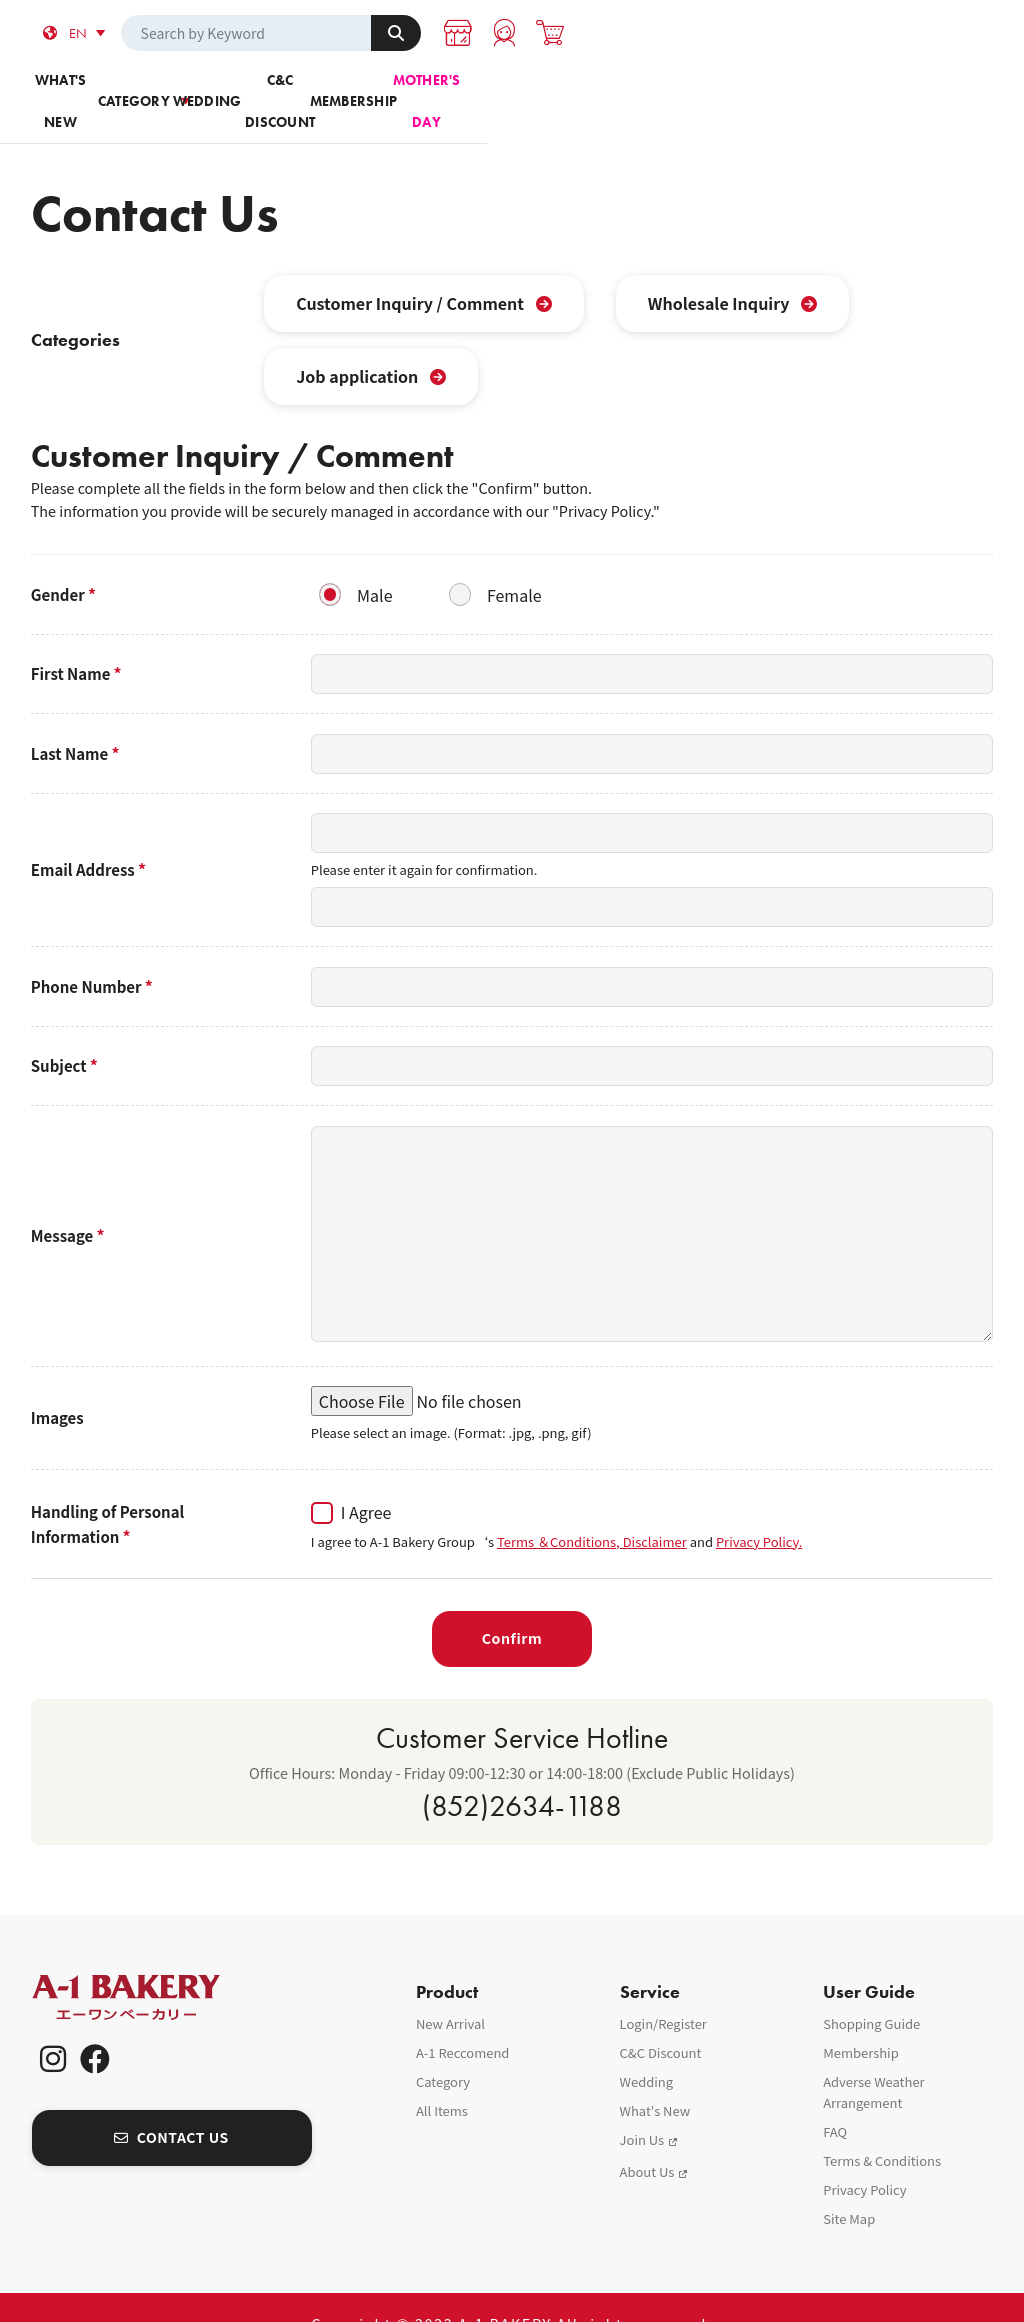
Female (514, 561)
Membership (750, 89)
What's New (655, 2077)
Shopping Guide (871, 1990)
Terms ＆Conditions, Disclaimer (592, 1507)
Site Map (849, 2185)
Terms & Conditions (882, 2127)
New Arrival (450, 1990)
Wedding (432, 89)
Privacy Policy (864, 2156)
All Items (442, 2077)
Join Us (642, 2106)
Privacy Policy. (759, 1507)
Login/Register (663, 1990)
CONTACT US (171, 2104)
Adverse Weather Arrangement (874, 2059)
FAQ (835, 2098)
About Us (647, 2138)
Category (274, 89)
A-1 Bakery (152, 1964)
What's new (115, 89)
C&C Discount (591, 89)
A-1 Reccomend (463, 2019)
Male (374, 561)
